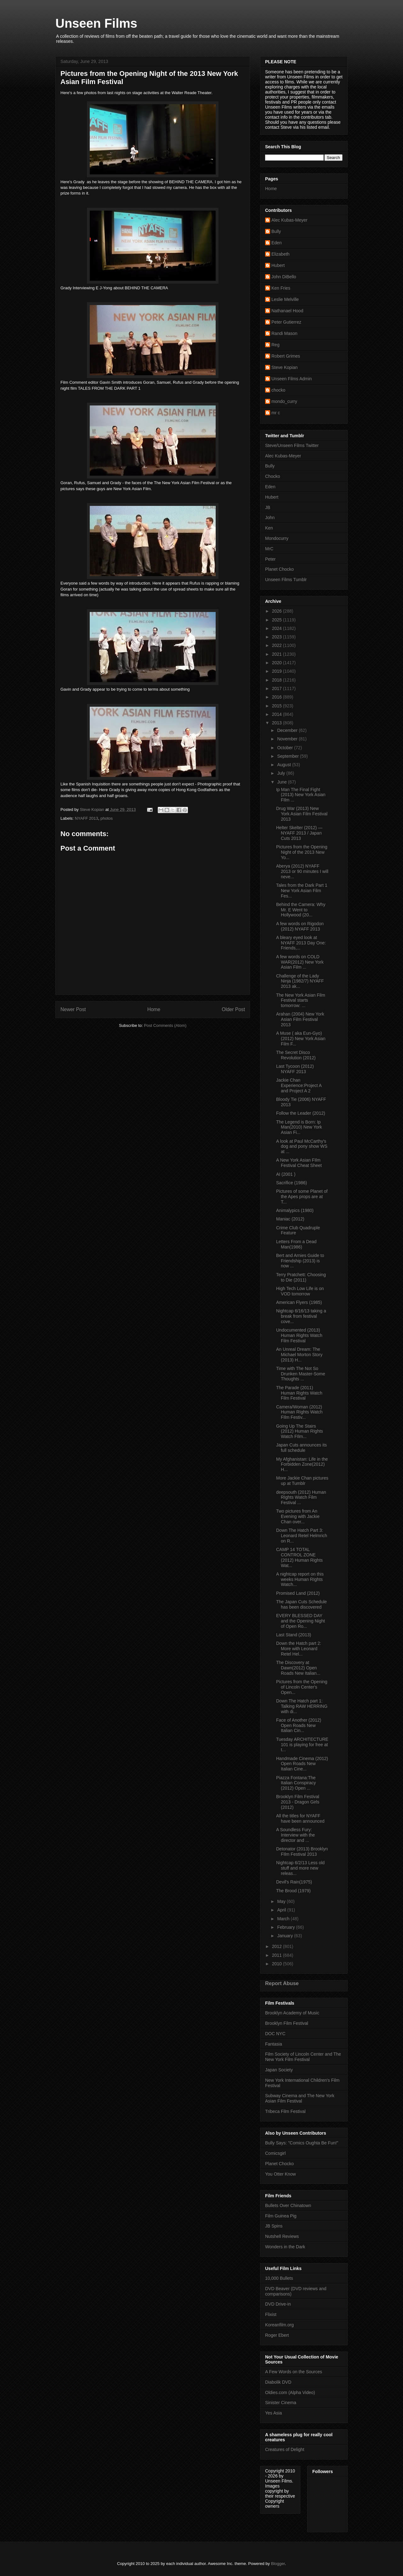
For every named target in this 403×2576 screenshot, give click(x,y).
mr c (275, 412)
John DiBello (283, 276)
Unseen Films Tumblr (286, 579)
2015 (277, 705)
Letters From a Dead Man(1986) (296, 1244)
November (287, 738)
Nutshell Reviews (282, 2236)
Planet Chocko (279, 569)
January (285, 1935)
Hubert (278, 265)
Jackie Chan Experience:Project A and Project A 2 (298, 1085)
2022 (277, 645)
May (282, 1901)
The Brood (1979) (293, 1890)
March (284, 1918)
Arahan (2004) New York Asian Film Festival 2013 (300, 1019)
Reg (275, 344)
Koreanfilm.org (279, 2324)
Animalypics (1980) (295, 1210)
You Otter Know (280, 2174)
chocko (278, 390)
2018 (277, 679)
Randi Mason (284, 333)
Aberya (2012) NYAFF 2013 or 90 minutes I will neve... (302, 871)
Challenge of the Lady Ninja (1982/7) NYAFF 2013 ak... (300, 981)
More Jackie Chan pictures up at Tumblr (302, 1480)
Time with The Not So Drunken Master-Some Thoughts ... (300, 1374)
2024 (277, 628)
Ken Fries (280, 288)
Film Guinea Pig (281, 2215)
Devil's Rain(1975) (294, 1881)
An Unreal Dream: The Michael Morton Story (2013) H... (299, 1354)
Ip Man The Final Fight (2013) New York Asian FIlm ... (301, 795)
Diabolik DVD (278, 2382)
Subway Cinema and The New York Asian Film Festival (299, 2098)
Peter (270, 559)
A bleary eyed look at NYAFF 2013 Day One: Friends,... (301, 943)
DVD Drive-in (278, 2304)
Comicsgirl (275, 2153)
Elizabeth (280, 254)
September (288, 756)
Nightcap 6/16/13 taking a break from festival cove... (301, 1316)
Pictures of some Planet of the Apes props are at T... (301, 1196)
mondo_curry (284, 401)
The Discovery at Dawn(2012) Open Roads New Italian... (298, 1668)
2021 (277, 654)
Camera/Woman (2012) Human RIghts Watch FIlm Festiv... (299, 1412)
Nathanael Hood (287, 310)
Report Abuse (282, 1983)
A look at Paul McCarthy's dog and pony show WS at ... (301, 1146)
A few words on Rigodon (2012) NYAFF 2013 (300, 926)
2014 (277, 714)
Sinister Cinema (280, 2402)
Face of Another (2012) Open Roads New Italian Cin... (298, 1725)
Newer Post (73, 1009)
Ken (269, 527)
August (284, 764)
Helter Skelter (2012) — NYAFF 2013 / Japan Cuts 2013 (299, 833)
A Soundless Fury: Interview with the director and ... (295, 1835)
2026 (277, 611)
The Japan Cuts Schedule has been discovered (301, 1604)
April (282, 1909)
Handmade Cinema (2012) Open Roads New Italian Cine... (302, 1764)
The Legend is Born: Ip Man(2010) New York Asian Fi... (299, 1127)
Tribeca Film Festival (285, 2111)
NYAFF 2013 (86, 818)
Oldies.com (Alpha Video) (290, 2392)
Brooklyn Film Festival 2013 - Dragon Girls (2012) (297, 1802)
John (270, 517)
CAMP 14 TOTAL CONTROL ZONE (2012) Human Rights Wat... (299, 1557)
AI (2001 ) (285, 1174)
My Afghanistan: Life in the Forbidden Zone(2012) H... (302, 1464)
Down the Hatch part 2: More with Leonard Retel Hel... (298, 1648)
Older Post (233, 1009)
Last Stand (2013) (293, 1634)
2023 (277, 636)
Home (154, 1009)
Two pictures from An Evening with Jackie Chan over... (298, 1516)
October (285, 747)
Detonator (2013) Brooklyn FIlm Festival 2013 (302, 1851)
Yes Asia (273, 2412)
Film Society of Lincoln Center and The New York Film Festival (303, 2057)
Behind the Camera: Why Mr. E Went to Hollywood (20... (300, 910)
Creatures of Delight (284, 2449)
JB (267, 507)
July (281, 773)
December (287, 730)
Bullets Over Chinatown (288, 2205)
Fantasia (273, 2044)
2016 (277, 696)
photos (106, 818)
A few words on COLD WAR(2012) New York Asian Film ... (300, 962)
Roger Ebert (277, 2335)
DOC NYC (275, 2033)
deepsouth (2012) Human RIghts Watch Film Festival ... (301, 1497)
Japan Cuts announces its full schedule (301, 1447)
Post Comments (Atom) (165, 1025)
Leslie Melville (285, 299)
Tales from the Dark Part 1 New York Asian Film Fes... (301, 890)
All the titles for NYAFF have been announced (300, 1818)
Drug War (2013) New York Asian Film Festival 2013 (301, 814)
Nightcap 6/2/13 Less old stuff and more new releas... (300, 1868)
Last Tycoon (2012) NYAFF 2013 (295, 1069)
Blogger (278, 2563)
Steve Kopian (284, 367)
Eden (276, 242)
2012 (277, 1946)
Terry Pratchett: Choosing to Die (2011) (301, 1277)
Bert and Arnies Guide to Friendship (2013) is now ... (300, 1261)
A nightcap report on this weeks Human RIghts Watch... (300, 1579)
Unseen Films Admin (291, 378)
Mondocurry (276, 538)
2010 (277, 1963)
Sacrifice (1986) (291, 1182)
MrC (269, 548)
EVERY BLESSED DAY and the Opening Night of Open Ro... (300, 1621)
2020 (277, 662)
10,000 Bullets (279, 2278)
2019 (277, 671)
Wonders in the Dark (285, 2246)
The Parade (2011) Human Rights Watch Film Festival (299, 1393)
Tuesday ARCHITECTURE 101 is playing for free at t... (302, 1744)
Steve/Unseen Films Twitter (292, 445)
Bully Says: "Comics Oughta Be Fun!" (301, 2142)
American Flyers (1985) (299, 1302)
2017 (277, 688)
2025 (277, 619)
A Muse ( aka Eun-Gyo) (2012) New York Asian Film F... (301, 1038)
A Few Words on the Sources (293, 2371)
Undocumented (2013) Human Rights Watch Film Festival (299, 1335)
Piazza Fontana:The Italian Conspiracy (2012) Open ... (296, 1783)
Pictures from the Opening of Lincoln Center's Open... (301, 1687)
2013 (277, 722)
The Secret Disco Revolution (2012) (296, 1055)
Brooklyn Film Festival (286, 2023)
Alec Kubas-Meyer (289, 220)
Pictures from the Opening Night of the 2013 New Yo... (301, 852)
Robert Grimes (285, 356)
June (282, 781)
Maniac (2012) (290, 1218)
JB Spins (273, 2225)
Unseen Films (96, 23)
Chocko (272, 476)
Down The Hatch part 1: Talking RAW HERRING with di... (301, 1706)
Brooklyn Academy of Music (292, 2012)
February (286, 1927)
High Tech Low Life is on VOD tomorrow (300, 1291)
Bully (276, 231)
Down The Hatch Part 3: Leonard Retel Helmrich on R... (301, 1535)
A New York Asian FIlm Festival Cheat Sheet (299, 1163)
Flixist (270, 2314)
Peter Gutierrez (286, 322)
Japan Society (279, 2069)
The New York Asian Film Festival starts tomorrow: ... (300, 1000)
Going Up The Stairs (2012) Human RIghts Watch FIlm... (299, 1431)
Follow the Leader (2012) (300, 1113)
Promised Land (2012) (298, 1593)
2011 (277, 1955)
